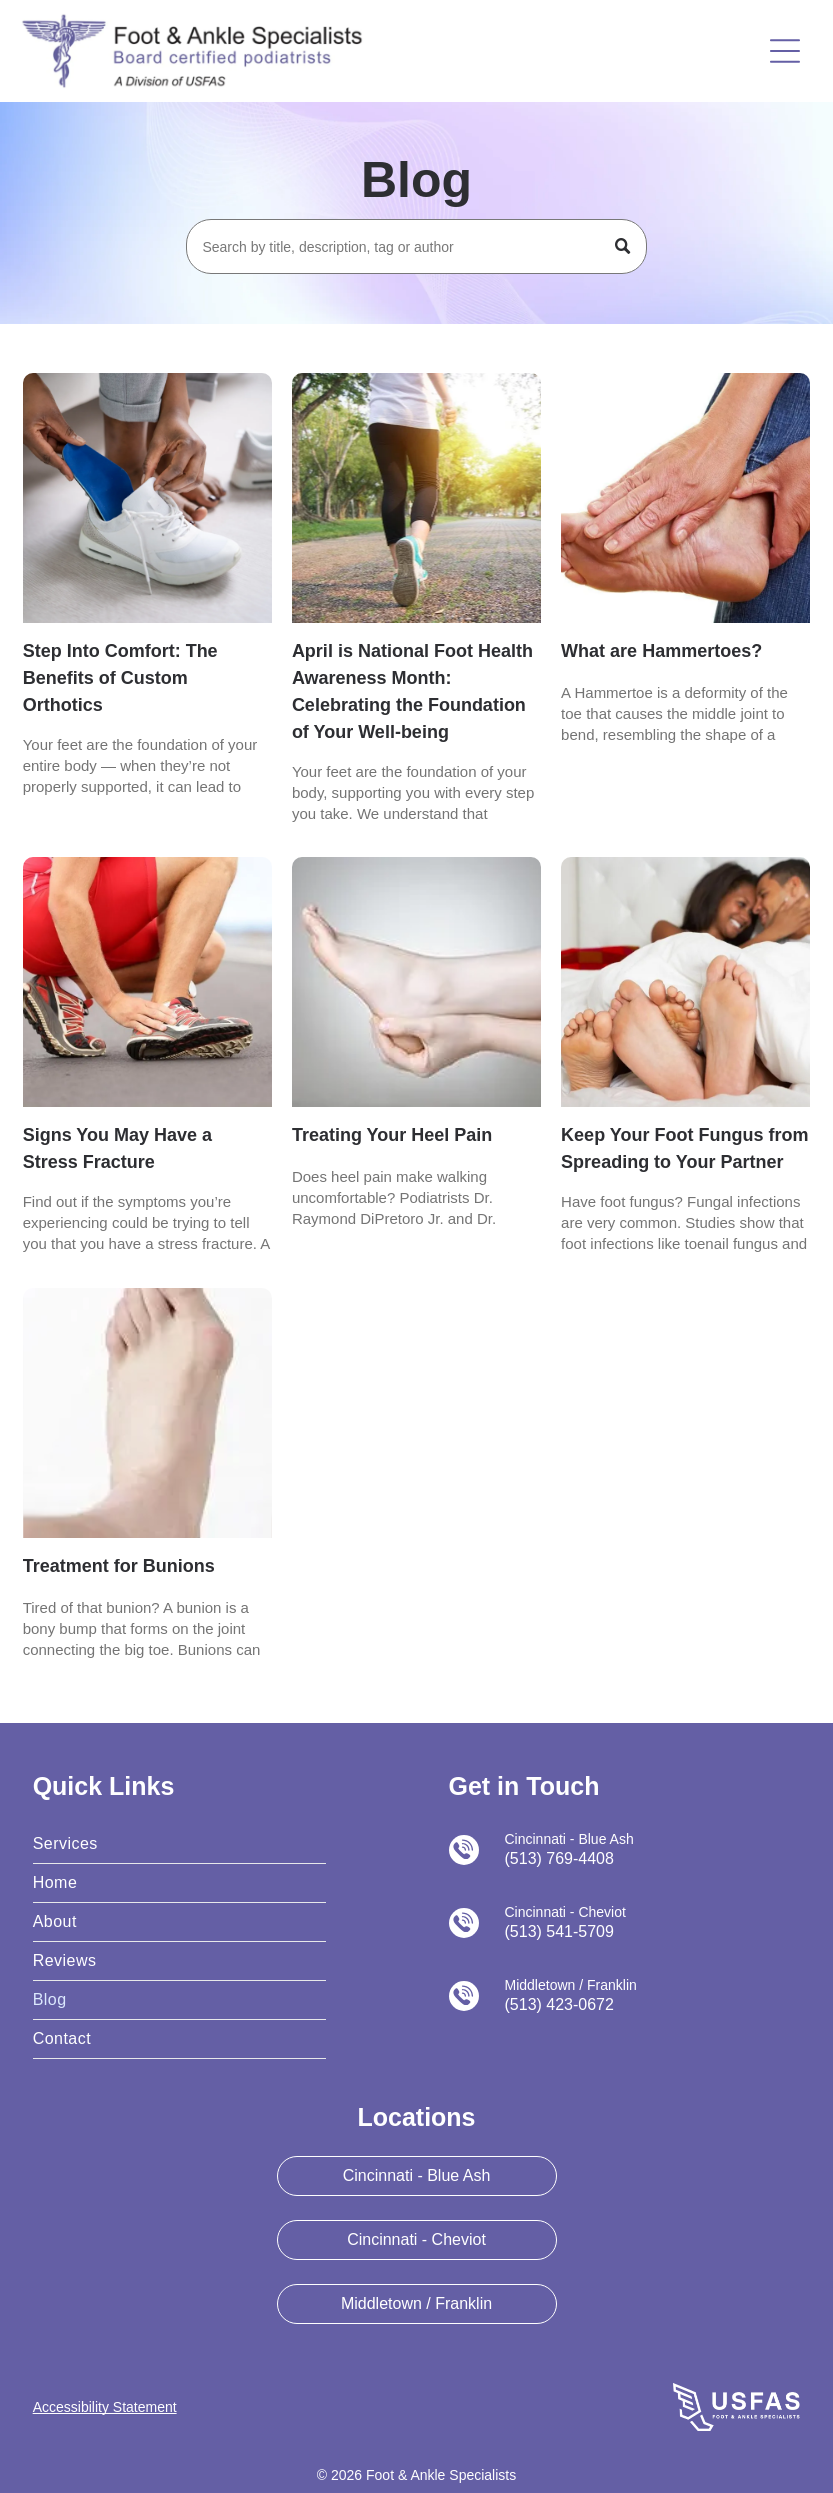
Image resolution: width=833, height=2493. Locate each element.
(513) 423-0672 (559, 2004)
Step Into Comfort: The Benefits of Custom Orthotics (120, 678)
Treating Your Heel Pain (392, 1135)
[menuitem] (179, 1844)
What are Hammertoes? (661, 651)
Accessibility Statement (105, 2407)
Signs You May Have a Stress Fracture (117, 1148)
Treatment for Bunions (119, 1566)
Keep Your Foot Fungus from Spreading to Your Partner (684, 1148)
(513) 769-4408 (559, 1858)
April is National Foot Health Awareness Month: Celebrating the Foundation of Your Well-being (412, 691)
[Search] (416, 246)
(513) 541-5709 (559, 1931)
